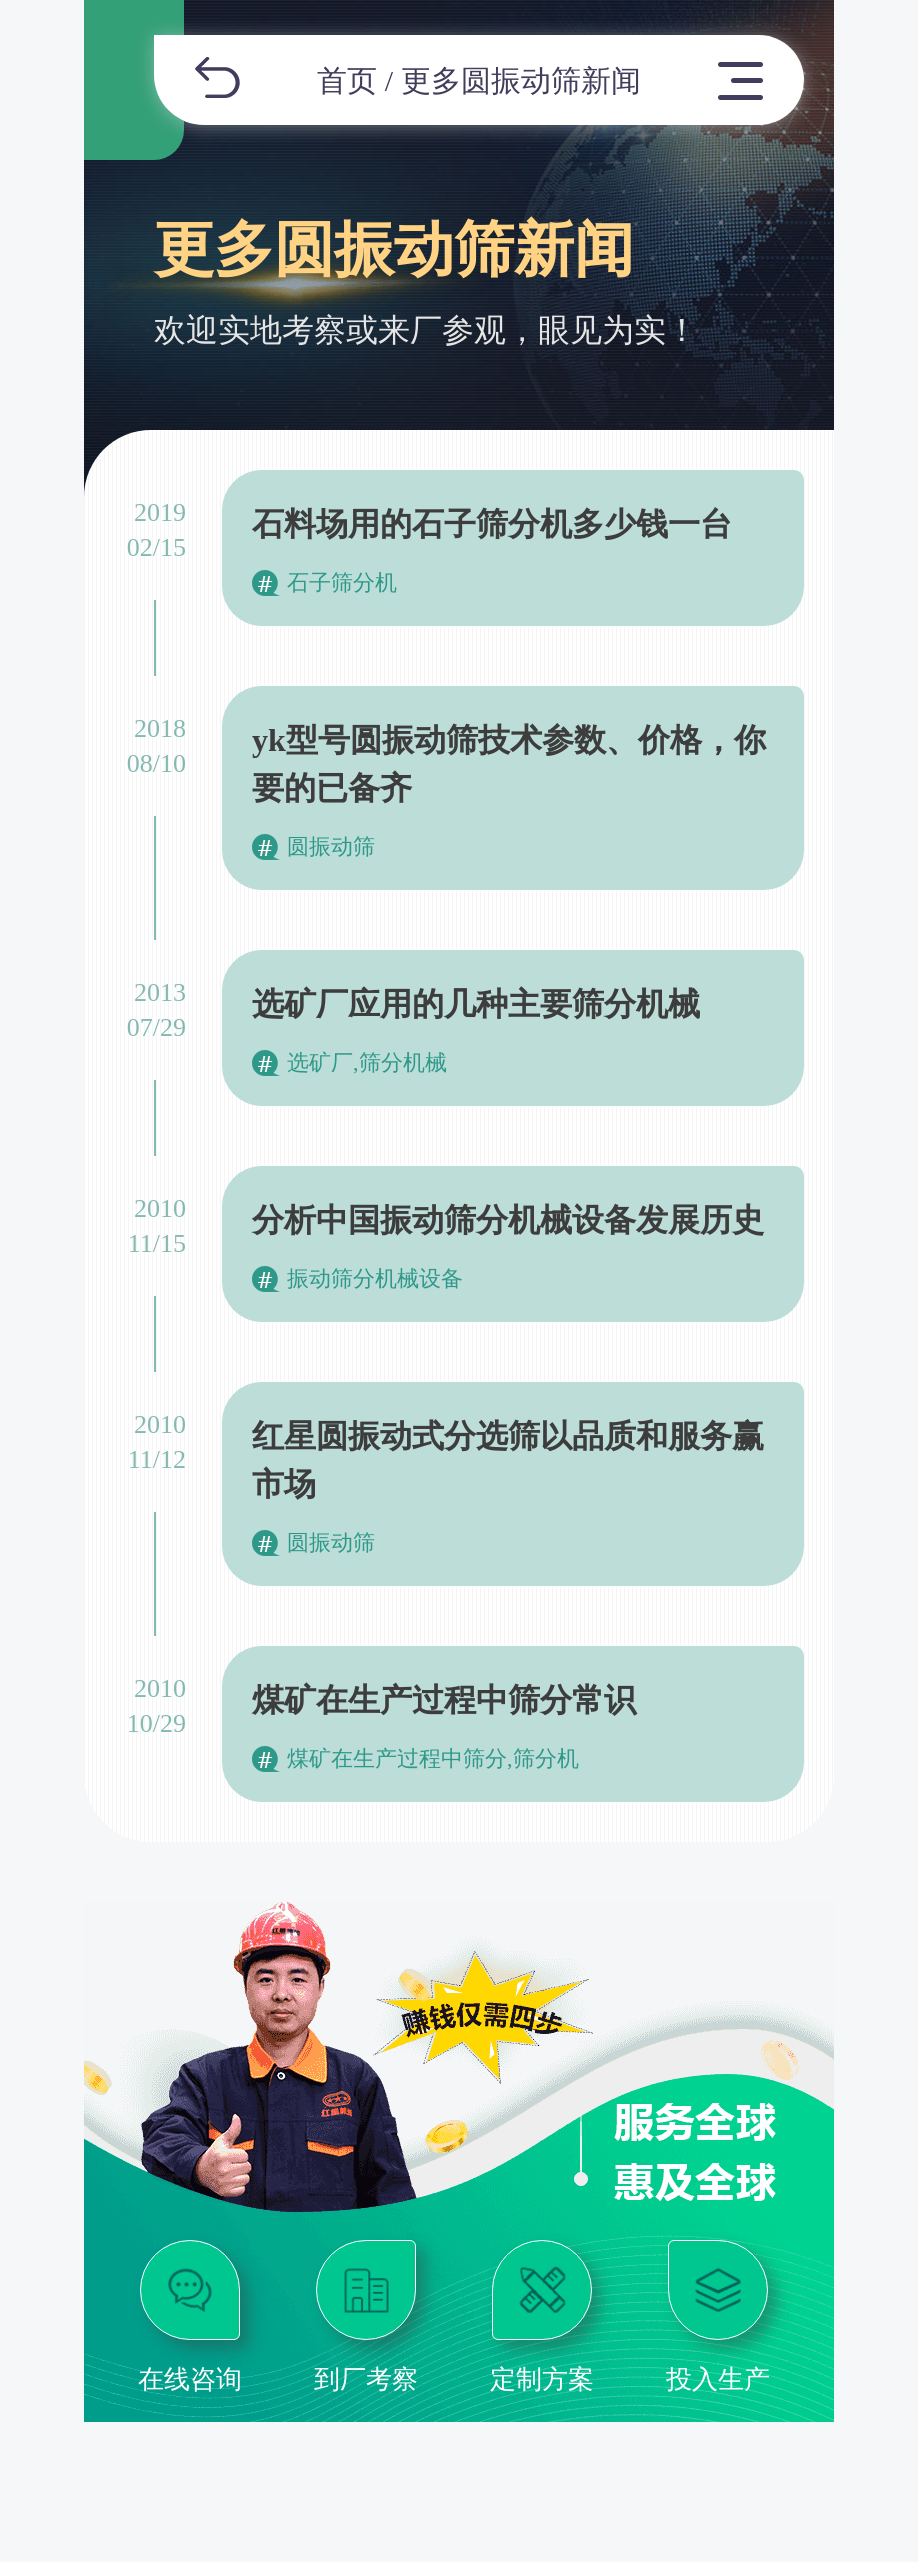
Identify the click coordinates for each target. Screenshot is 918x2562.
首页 (347, 80)
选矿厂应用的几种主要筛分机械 (476, 1004)
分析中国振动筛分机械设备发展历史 (508, 1220)
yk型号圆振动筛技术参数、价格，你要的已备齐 (509, 764)
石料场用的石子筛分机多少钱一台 (492, 524)
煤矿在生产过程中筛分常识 (444, 1700)
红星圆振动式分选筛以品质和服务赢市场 (508, 1460)
